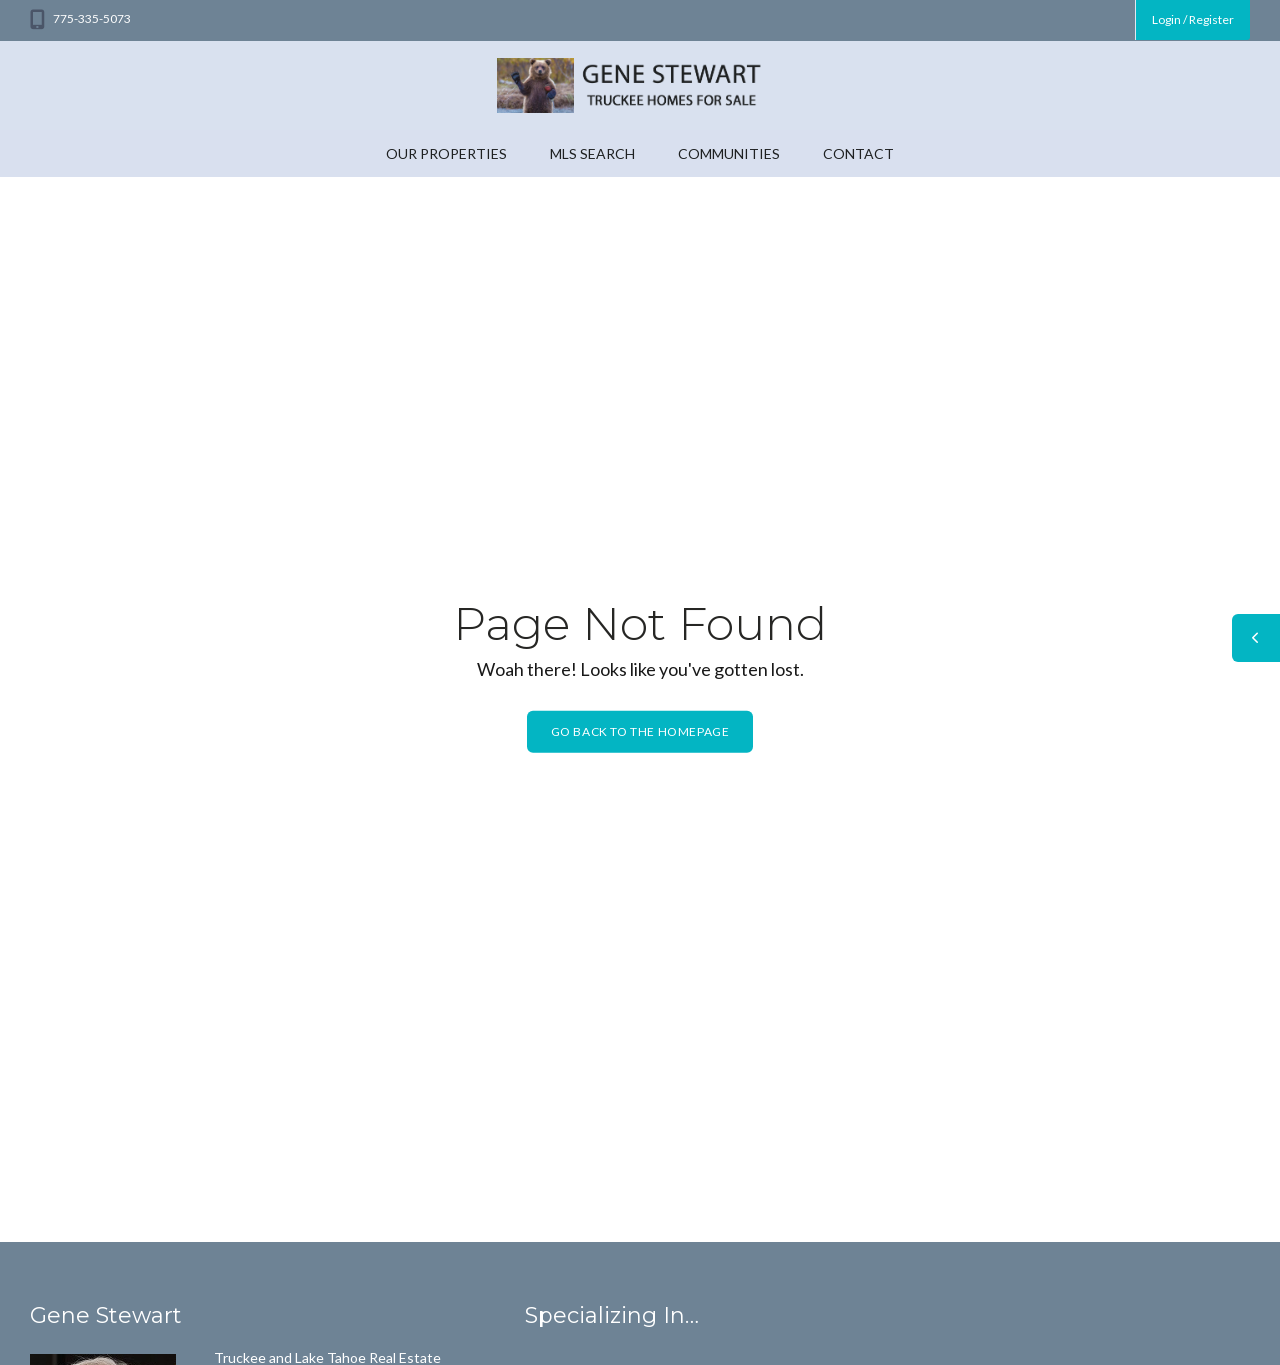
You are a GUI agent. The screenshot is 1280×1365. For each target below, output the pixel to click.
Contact (858, 153)
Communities (729, 153)
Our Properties (446, 153)
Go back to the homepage (640, 731)
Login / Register (1193, 19)
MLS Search (592, 153)
